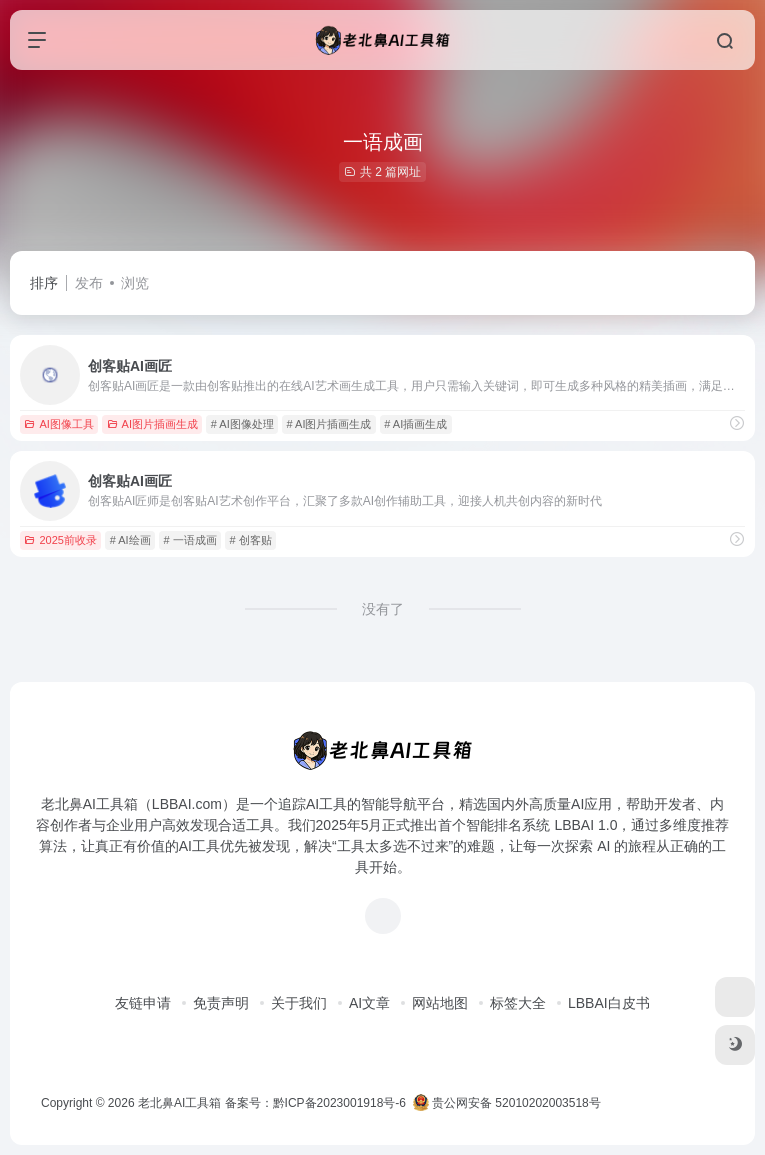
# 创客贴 (250, 540)
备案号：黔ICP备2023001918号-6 (315, 1103)
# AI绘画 (130, 540)
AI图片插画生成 (152, 424)
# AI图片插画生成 (329, 424)
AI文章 (369, 1003)
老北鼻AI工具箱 (179, 1103)
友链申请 (143, 1003)
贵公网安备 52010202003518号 (507, 1103)
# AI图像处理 (242, 424)
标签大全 (518, 1003)
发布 (89, 283)
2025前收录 (60, 540)
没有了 (383, 609)
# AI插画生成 (415, 424)
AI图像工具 (58, 424)
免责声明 (221, 1003)
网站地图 (440, 1003)
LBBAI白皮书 (609, 1003)
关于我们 (299, 1003)
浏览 (135, 283)
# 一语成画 (189, 540)
